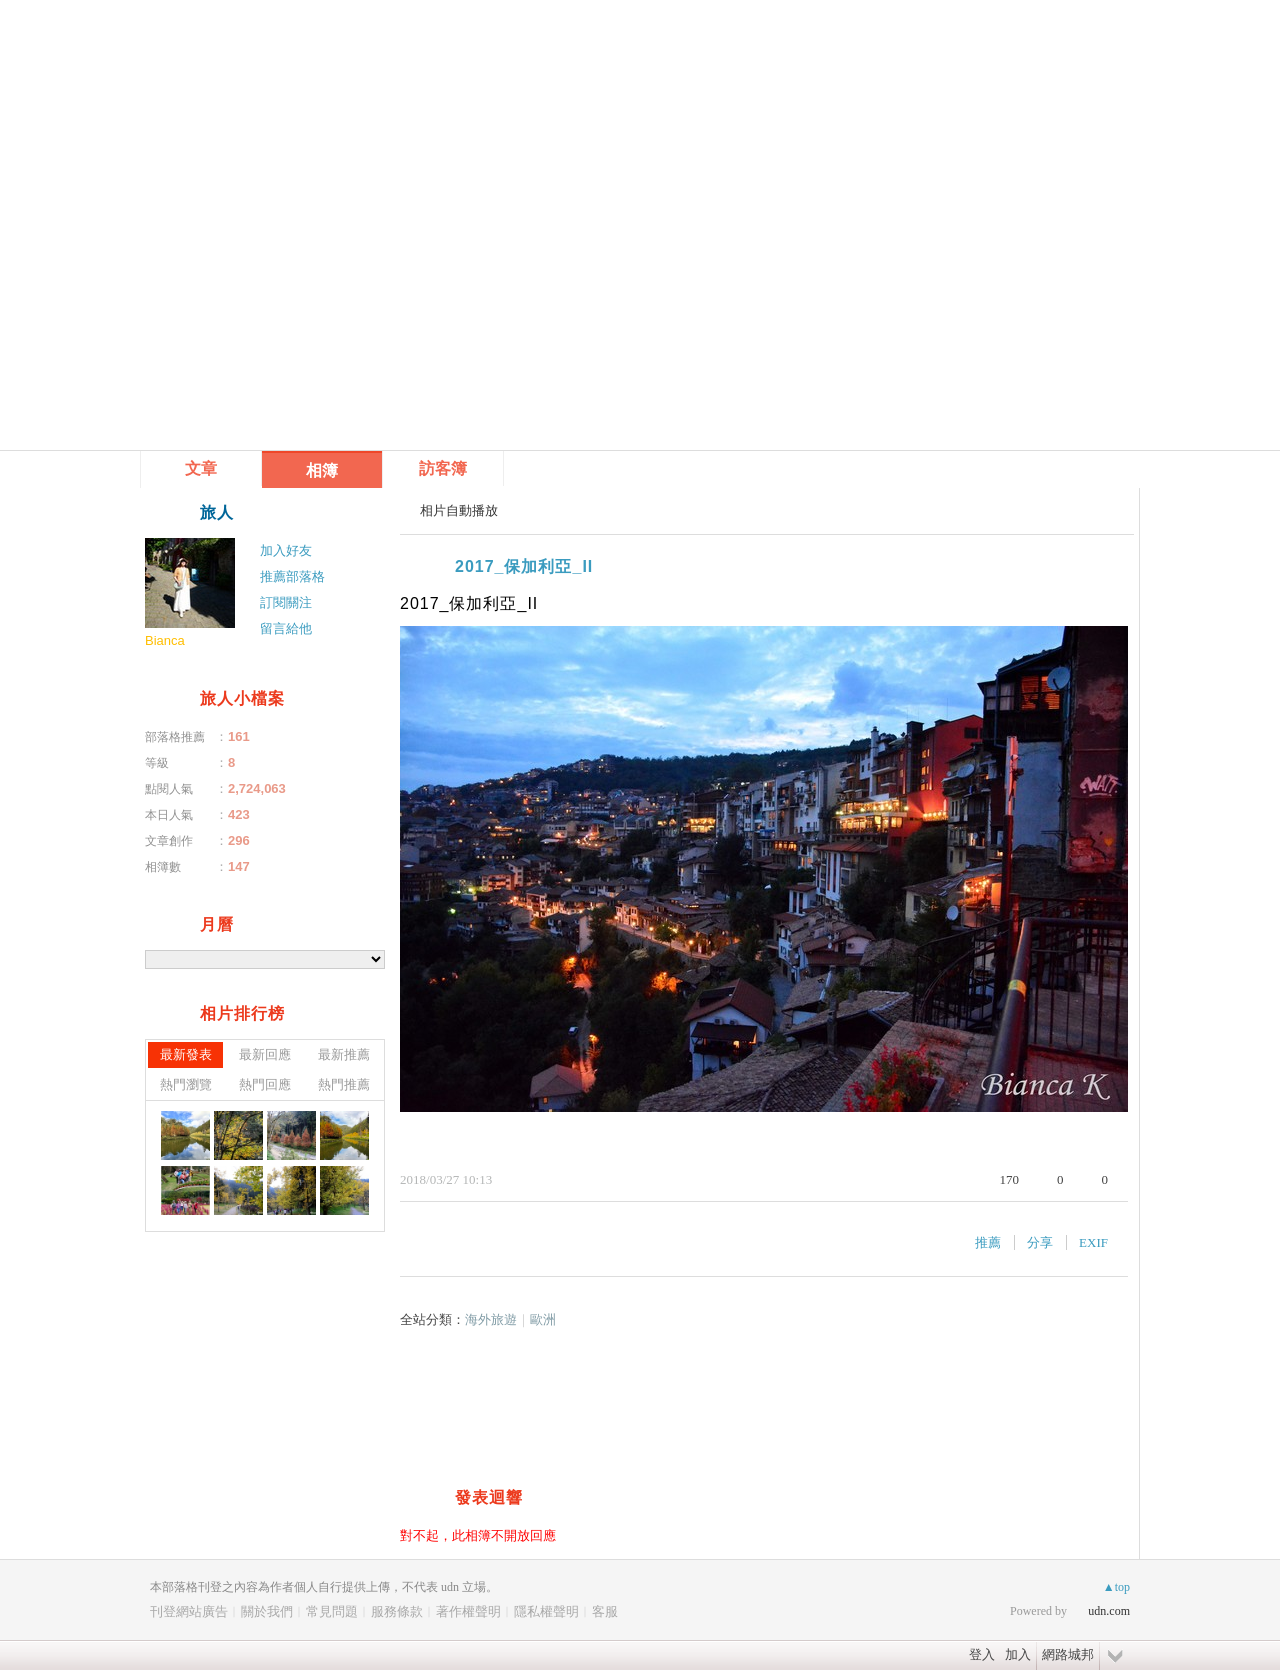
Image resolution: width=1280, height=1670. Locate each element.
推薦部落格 (292, 576)
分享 (1040, 1242)
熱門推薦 (344, 1084)
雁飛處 (219, 47)
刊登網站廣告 (189, 1611)
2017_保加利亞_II (524, 566)
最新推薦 (344, 1054)
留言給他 (286, 628)
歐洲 (543, 1319)
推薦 (988, 1242)
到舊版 (322, 55)
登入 (982, 1654)
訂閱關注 (286, 602)
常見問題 (332, 1611)
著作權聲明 (468, 1611)
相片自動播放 (459, 510)
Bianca (165, 640)
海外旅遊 (491, 1319)
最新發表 (186, 1054)
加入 (1018, 1654)
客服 (605, 1611)
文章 (201, 468)
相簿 (322, 470)
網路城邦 (1068, 1654)
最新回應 (265, 1054)
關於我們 (267, 1611)
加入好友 (286, 550)
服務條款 (397, 1611)
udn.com (1109, 1611)
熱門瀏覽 (186, 1084)
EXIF (1093, 1242)
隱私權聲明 (546, 1611)
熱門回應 (265, 1084)
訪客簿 (443, 468)
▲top (1116, 1587)
